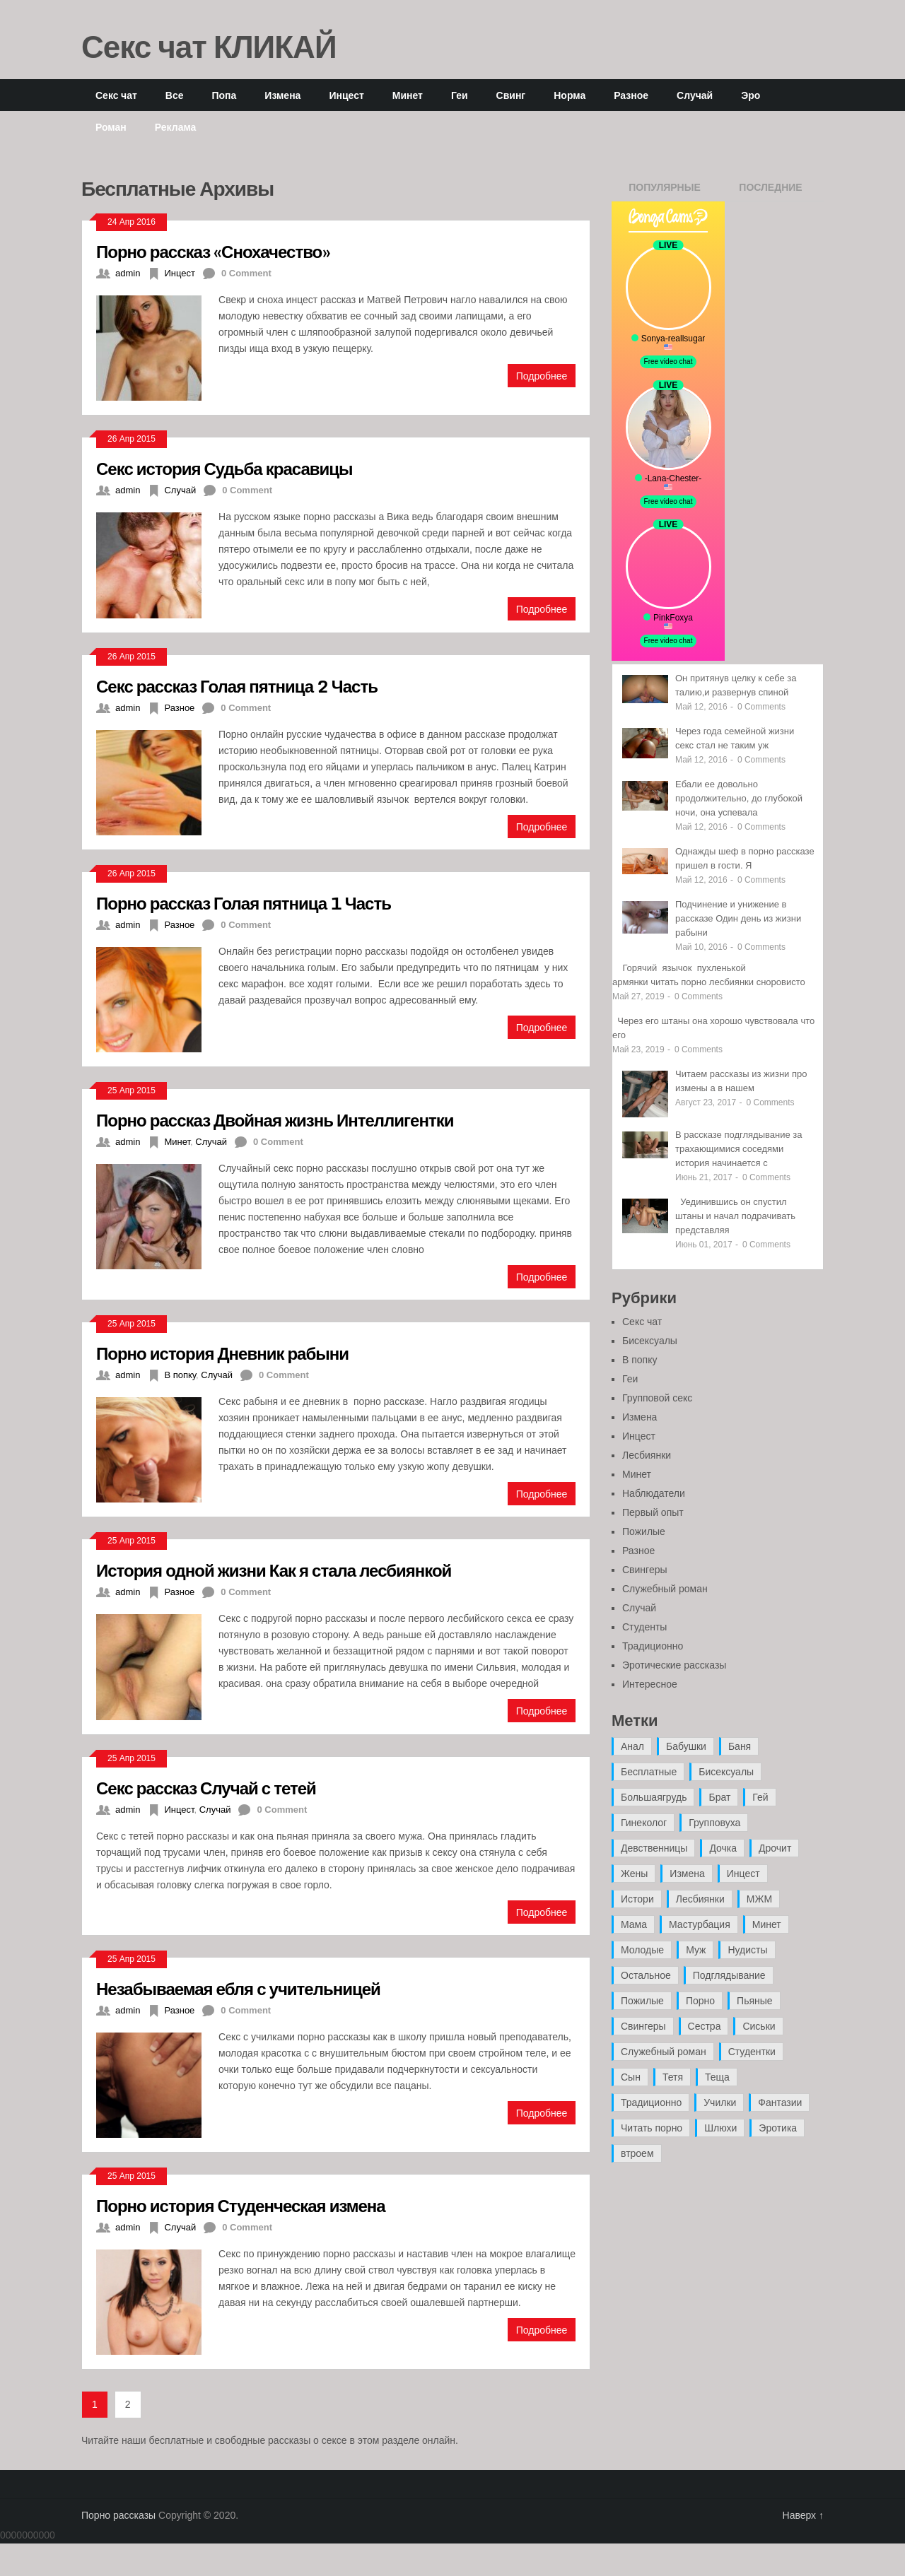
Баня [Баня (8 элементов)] (739, 1746)
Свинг (511, 95)
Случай (695, 95)
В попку (180, 1375)
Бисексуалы (649, 1340)
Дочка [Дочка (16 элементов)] (723, 1848)
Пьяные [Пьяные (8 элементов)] (755, 2000)
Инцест (346, 95)
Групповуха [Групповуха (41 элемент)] (714, 1822)
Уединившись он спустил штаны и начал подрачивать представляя (735, 1215)
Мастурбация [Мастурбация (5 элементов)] (699, 1924)
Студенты (644, 1627)
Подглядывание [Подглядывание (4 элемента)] (729, 1975)
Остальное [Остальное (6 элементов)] (646, 1975)
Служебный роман (665, 1588)
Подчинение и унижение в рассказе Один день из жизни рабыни (738, 918)
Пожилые (643, 1531)
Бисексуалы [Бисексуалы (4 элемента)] (726, 1771)
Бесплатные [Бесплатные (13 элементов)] (649, 1771)
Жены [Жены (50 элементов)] (634, 1873)
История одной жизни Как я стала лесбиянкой (273, 1570)
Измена (282, 95)
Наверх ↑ (803, 2515)
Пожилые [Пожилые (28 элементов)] (642, 2000)
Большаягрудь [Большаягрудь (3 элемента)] (654, 1797)
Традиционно (652, 1646)
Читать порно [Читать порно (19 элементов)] (651, 2128)
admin (127, 273)
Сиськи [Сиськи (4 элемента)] (758, 2026)
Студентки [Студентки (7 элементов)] (752, 2051)
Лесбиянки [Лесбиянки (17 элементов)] (700, 1899)
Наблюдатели (653, 1493)
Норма (569, 95)
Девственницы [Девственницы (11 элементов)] (654, 1848)
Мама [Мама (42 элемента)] (634, 1924)
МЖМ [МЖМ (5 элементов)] (759, 1899)
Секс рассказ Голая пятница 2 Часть (237, 686)
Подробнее (542, 375)
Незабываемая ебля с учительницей (238, 1988)
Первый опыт (653, 1512)
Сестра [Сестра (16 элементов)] (704, 2026)
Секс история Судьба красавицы (224, 468)
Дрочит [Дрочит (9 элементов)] (775, 1848)
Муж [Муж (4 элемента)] (696, 1949)
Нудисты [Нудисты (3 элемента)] (747, 1949)
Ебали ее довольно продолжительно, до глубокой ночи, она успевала (738, 798)
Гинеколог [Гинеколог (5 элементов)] (644, 1822)
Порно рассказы (118, 2515)
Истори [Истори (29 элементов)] (637, 1899)
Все (174, 95)
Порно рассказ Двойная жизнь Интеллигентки (274, 1120)
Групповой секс (657, 1398)
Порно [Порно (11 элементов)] (700, 2000)
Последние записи (770, 191)
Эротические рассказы (674, 1665)
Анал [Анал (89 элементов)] (632, 1746)
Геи (459, 95)
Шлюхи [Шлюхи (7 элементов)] (720, 2128)
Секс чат (116, 95)
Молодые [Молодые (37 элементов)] (642, 1949)
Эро (750, 95)
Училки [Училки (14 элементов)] (719, 2102)
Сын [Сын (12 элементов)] (631, 2077)
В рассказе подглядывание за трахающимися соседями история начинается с (738, 1148)
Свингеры (644, 1569)
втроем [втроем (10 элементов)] (637, 2153)
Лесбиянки (646, 1455)
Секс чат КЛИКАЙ (209, 45)
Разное (631, 95)
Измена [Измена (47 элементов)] (687, 1873)
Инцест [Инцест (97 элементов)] (743, 1873)
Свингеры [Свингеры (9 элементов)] (643, 2026)
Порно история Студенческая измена (240, 2205)
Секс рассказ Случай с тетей (206, 1787)
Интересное (649, 1684)
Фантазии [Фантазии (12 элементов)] (780, 2102)
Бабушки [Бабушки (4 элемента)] (686, 1746)
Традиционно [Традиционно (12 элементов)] (651, 2102)
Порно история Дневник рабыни (222, 1353)
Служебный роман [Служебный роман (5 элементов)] (663, 2051)
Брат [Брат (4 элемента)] (719, 1797)
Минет (407, 95)
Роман (111, 127)
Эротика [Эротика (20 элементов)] (778, 2128)
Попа (223, 95)
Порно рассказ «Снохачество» (212, 251)
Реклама (176, 127)
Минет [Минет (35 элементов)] (766, 1924)
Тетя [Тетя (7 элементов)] (672, 2077)
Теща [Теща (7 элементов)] (717, 2077)
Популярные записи (665, 191)
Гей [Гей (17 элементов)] (760, 1797)
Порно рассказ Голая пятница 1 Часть (243, 903)
